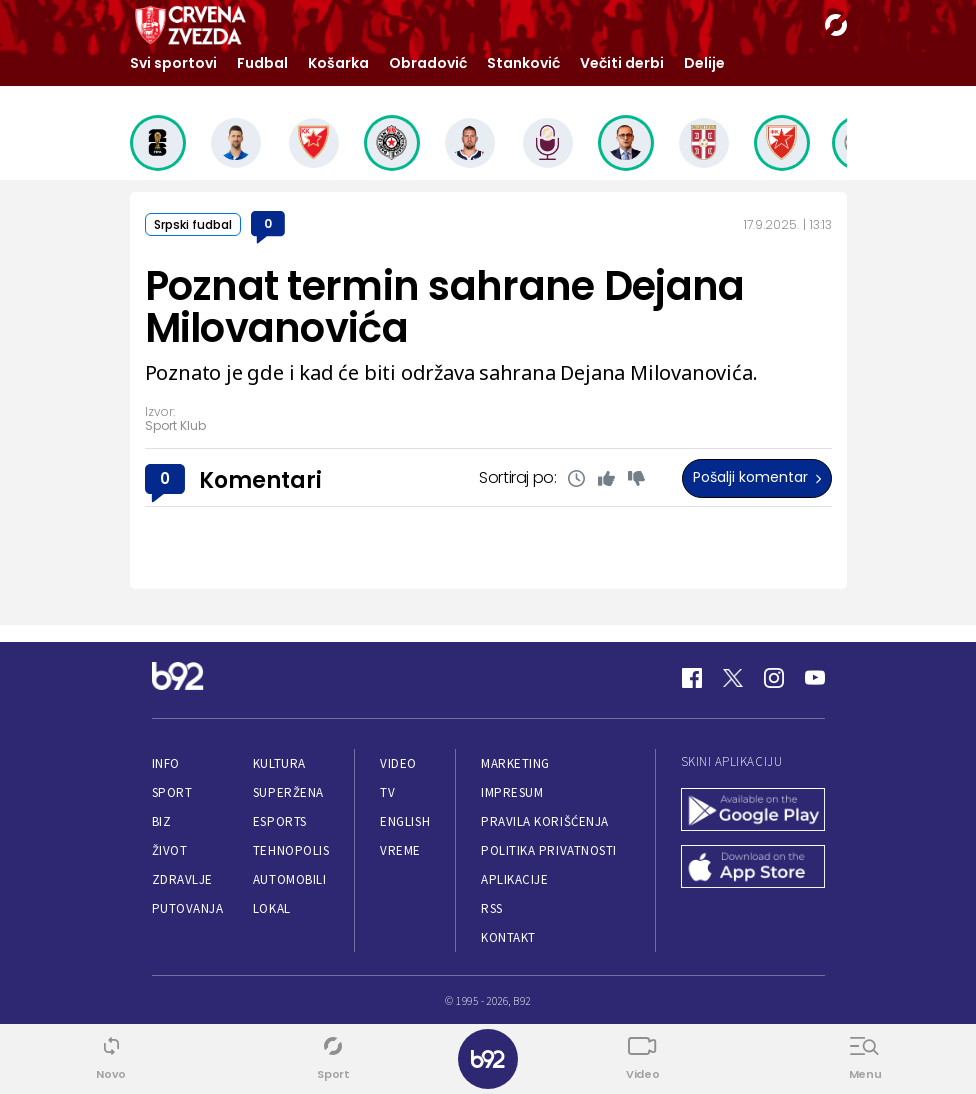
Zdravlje (182, 879)
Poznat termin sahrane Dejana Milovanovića (445, 307)
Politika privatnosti (549, 850)
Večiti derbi (622, 63)
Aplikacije (514, 879)
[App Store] (753, 868)
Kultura (279, 763)
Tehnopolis (291, 850)
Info (166, 763)
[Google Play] (753, 811)
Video (398, 763)
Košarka (338, 63)
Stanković (523, 63)
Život (170, 850)
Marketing (515, 763)
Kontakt (508, 937)
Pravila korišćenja (545, 821)
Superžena (288, 792)
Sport (172, 792)
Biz (162, 821)
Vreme (400, 850)
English (405, 821)
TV (387, 792)
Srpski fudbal (193, 224)
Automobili (289, 879)
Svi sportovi (173, 63)
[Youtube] (815, 678)
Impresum (512, 792)
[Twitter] (733, 678)
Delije (704, 63)
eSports (280, 821)
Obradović (428, 63)
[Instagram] (774, 678)
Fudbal (262, 63)
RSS (492, 908)
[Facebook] (692, 678)
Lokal (272, 908)
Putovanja (188, 908)
